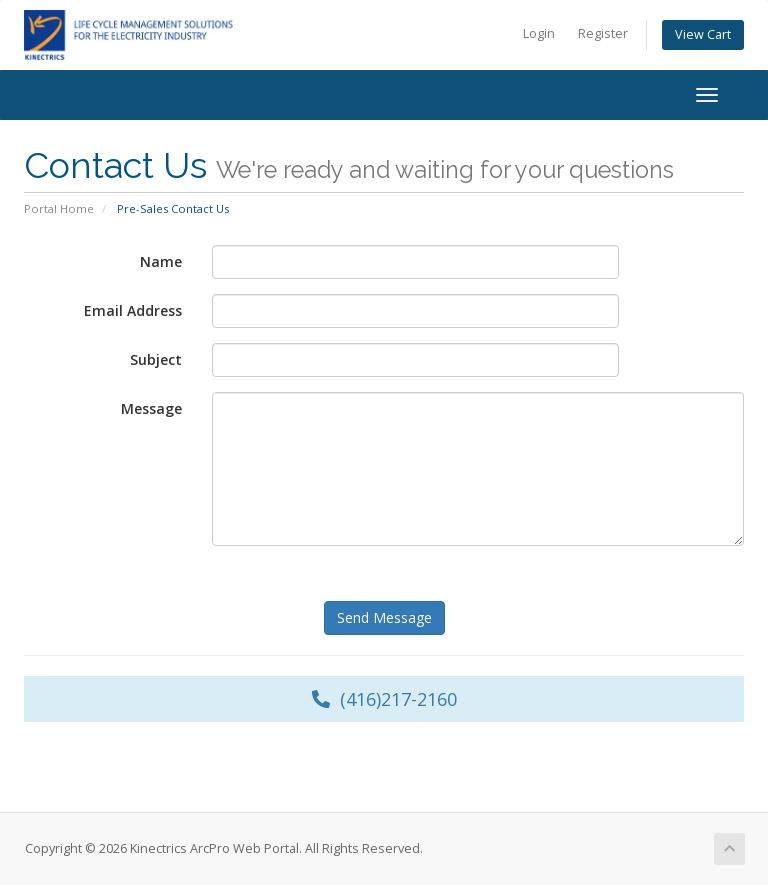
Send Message (384, 617)
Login (539, 33)
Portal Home (59, 208)
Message (151, 408)
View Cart (703, 34)
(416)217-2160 (384, 699)
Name (161, 261)
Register (603, 33)
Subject (156, 359)
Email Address (133, 310)
